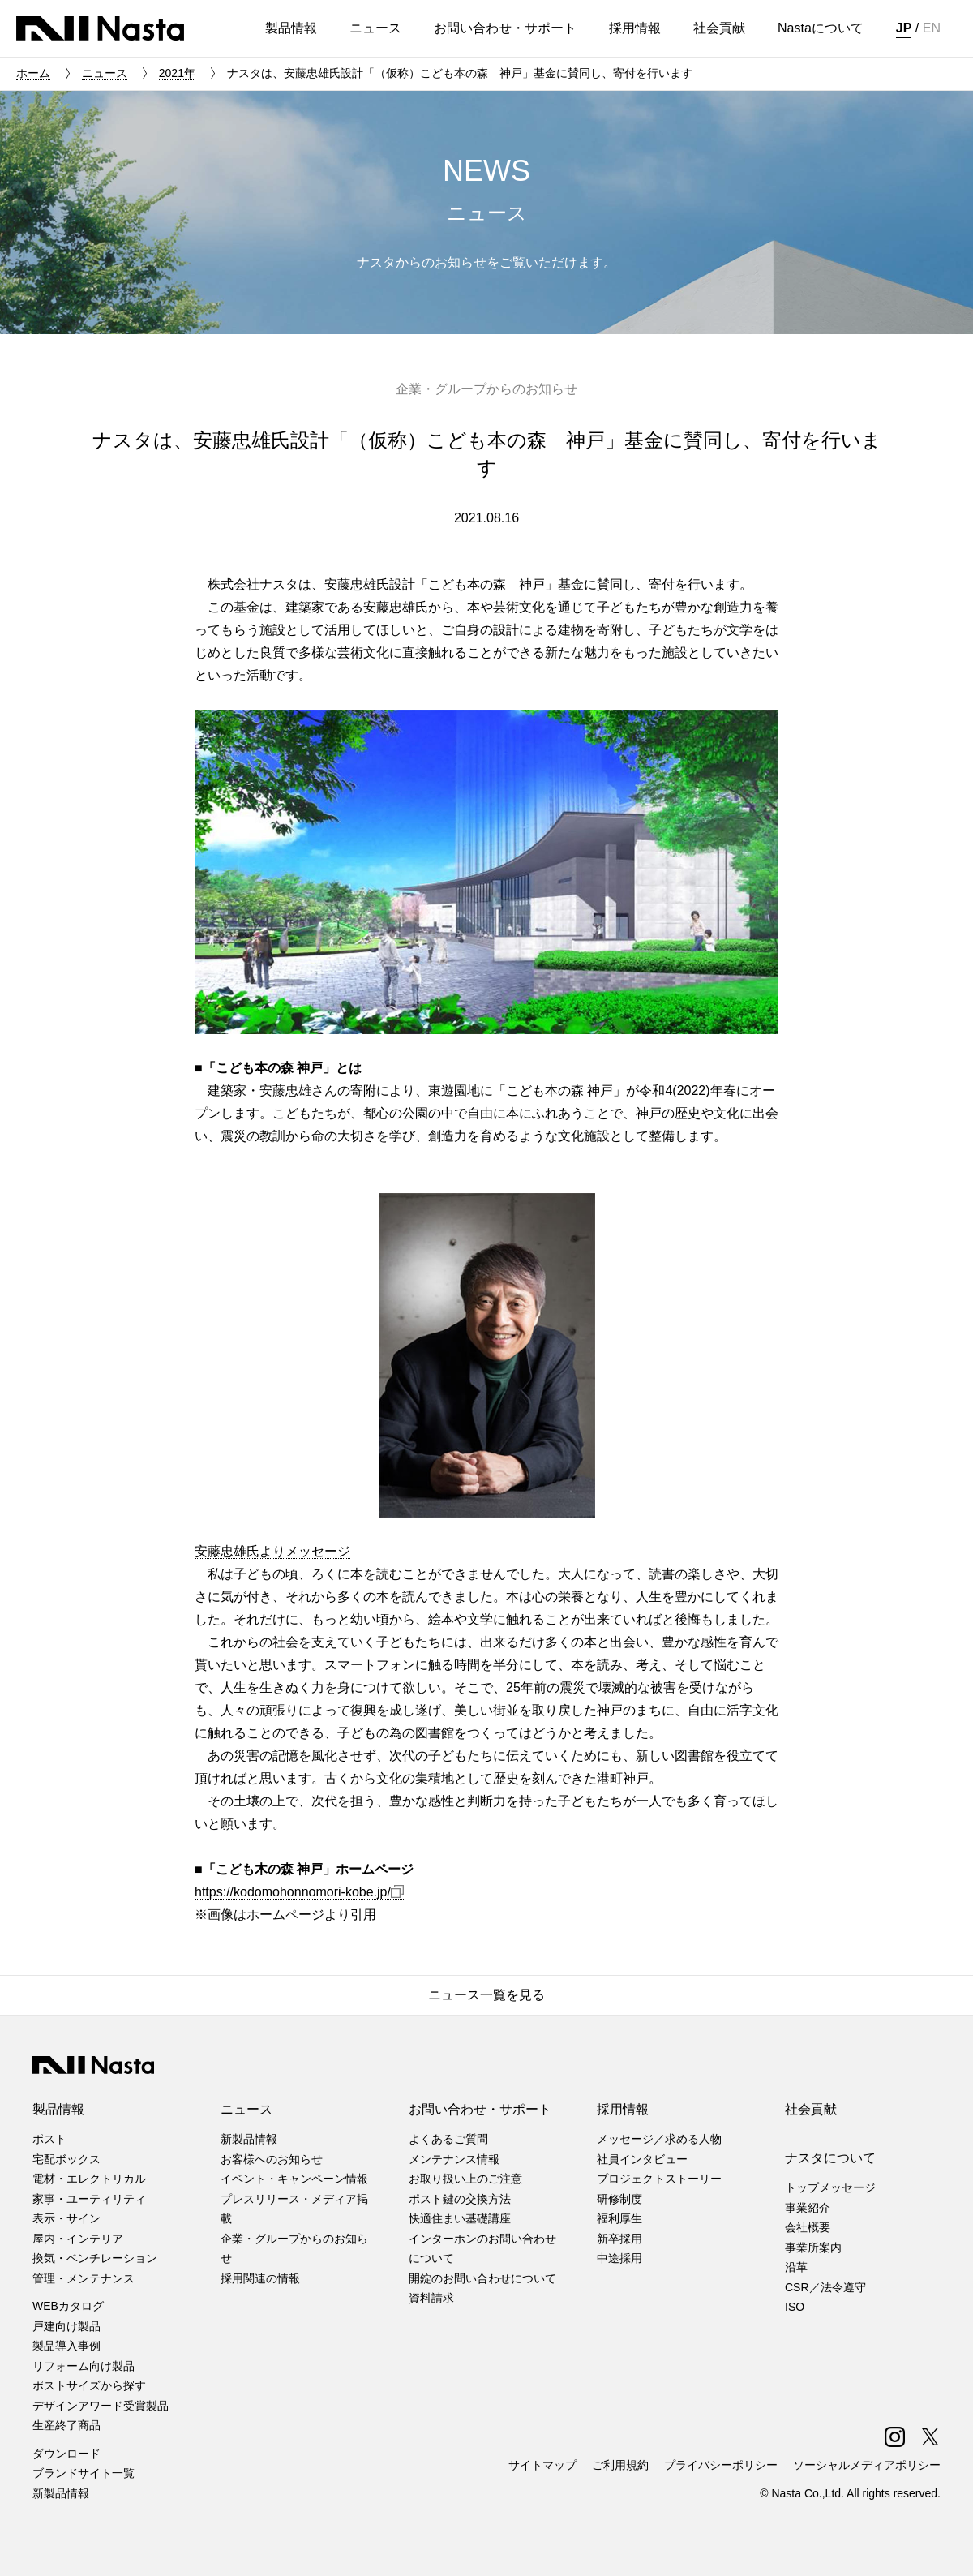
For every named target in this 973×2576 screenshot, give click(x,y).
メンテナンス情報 (454, 2159)
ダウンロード (66, 2453)
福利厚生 (619, 2218)
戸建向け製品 (66, 2326)
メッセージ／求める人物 (659, 2138)
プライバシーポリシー (721, 2464)
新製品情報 (60, 2493)
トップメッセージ (830, 2187)
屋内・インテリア (77, 2238)
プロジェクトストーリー (659, 2178)
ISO (794, 2306)
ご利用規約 (620, 2464)
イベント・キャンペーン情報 (294, 2178)
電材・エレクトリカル (89, 2178)
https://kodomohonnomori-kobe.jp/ (299, 1892)
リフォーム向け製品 (83, 2365)
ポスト (49, 2138)
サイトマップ (542, 2464)
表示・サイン (66, 2218)
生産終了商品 (66, 2425)
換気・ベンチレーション (94, 2258)
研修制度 (619, 2198)
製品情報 (58, 2109)
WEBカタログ (68, 2305)
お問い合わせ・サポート (480, 2109)
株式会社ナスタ (100, 28)
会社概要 (807, 2227)
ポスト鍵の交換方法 (460, 2198)
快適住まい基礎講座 (460, 2218)
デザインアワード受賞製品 (100, 2405)
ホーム (33, 73)
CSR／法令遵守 (825, 2287)
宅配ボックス (66, 2159)
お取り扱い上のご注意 (465, 2178)
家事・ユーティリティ (89, 2198)
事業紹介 (807, 2207)
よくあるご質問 (448, 2138)
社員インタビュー (642, 2159)
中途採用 (619, 2258)
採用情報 (623, 2109)
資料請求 (431, 2297)
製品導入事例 (66, 2345)
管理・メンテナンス (83, 2278)
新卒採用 (619, 2238)
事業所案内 (813, 2247)
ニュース (104, 73)
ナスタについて (830, 2158)
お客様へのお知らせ (272, 2159)
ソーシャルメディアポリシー (867, 2464)
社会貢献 (811, 2109)
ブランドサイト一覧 (83, 2473)
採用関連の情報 (260, 2278)
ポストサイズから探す (89, 2385)
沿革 (796, 2266)
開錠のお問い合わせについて (482, 2278)
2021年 (177, 73)
